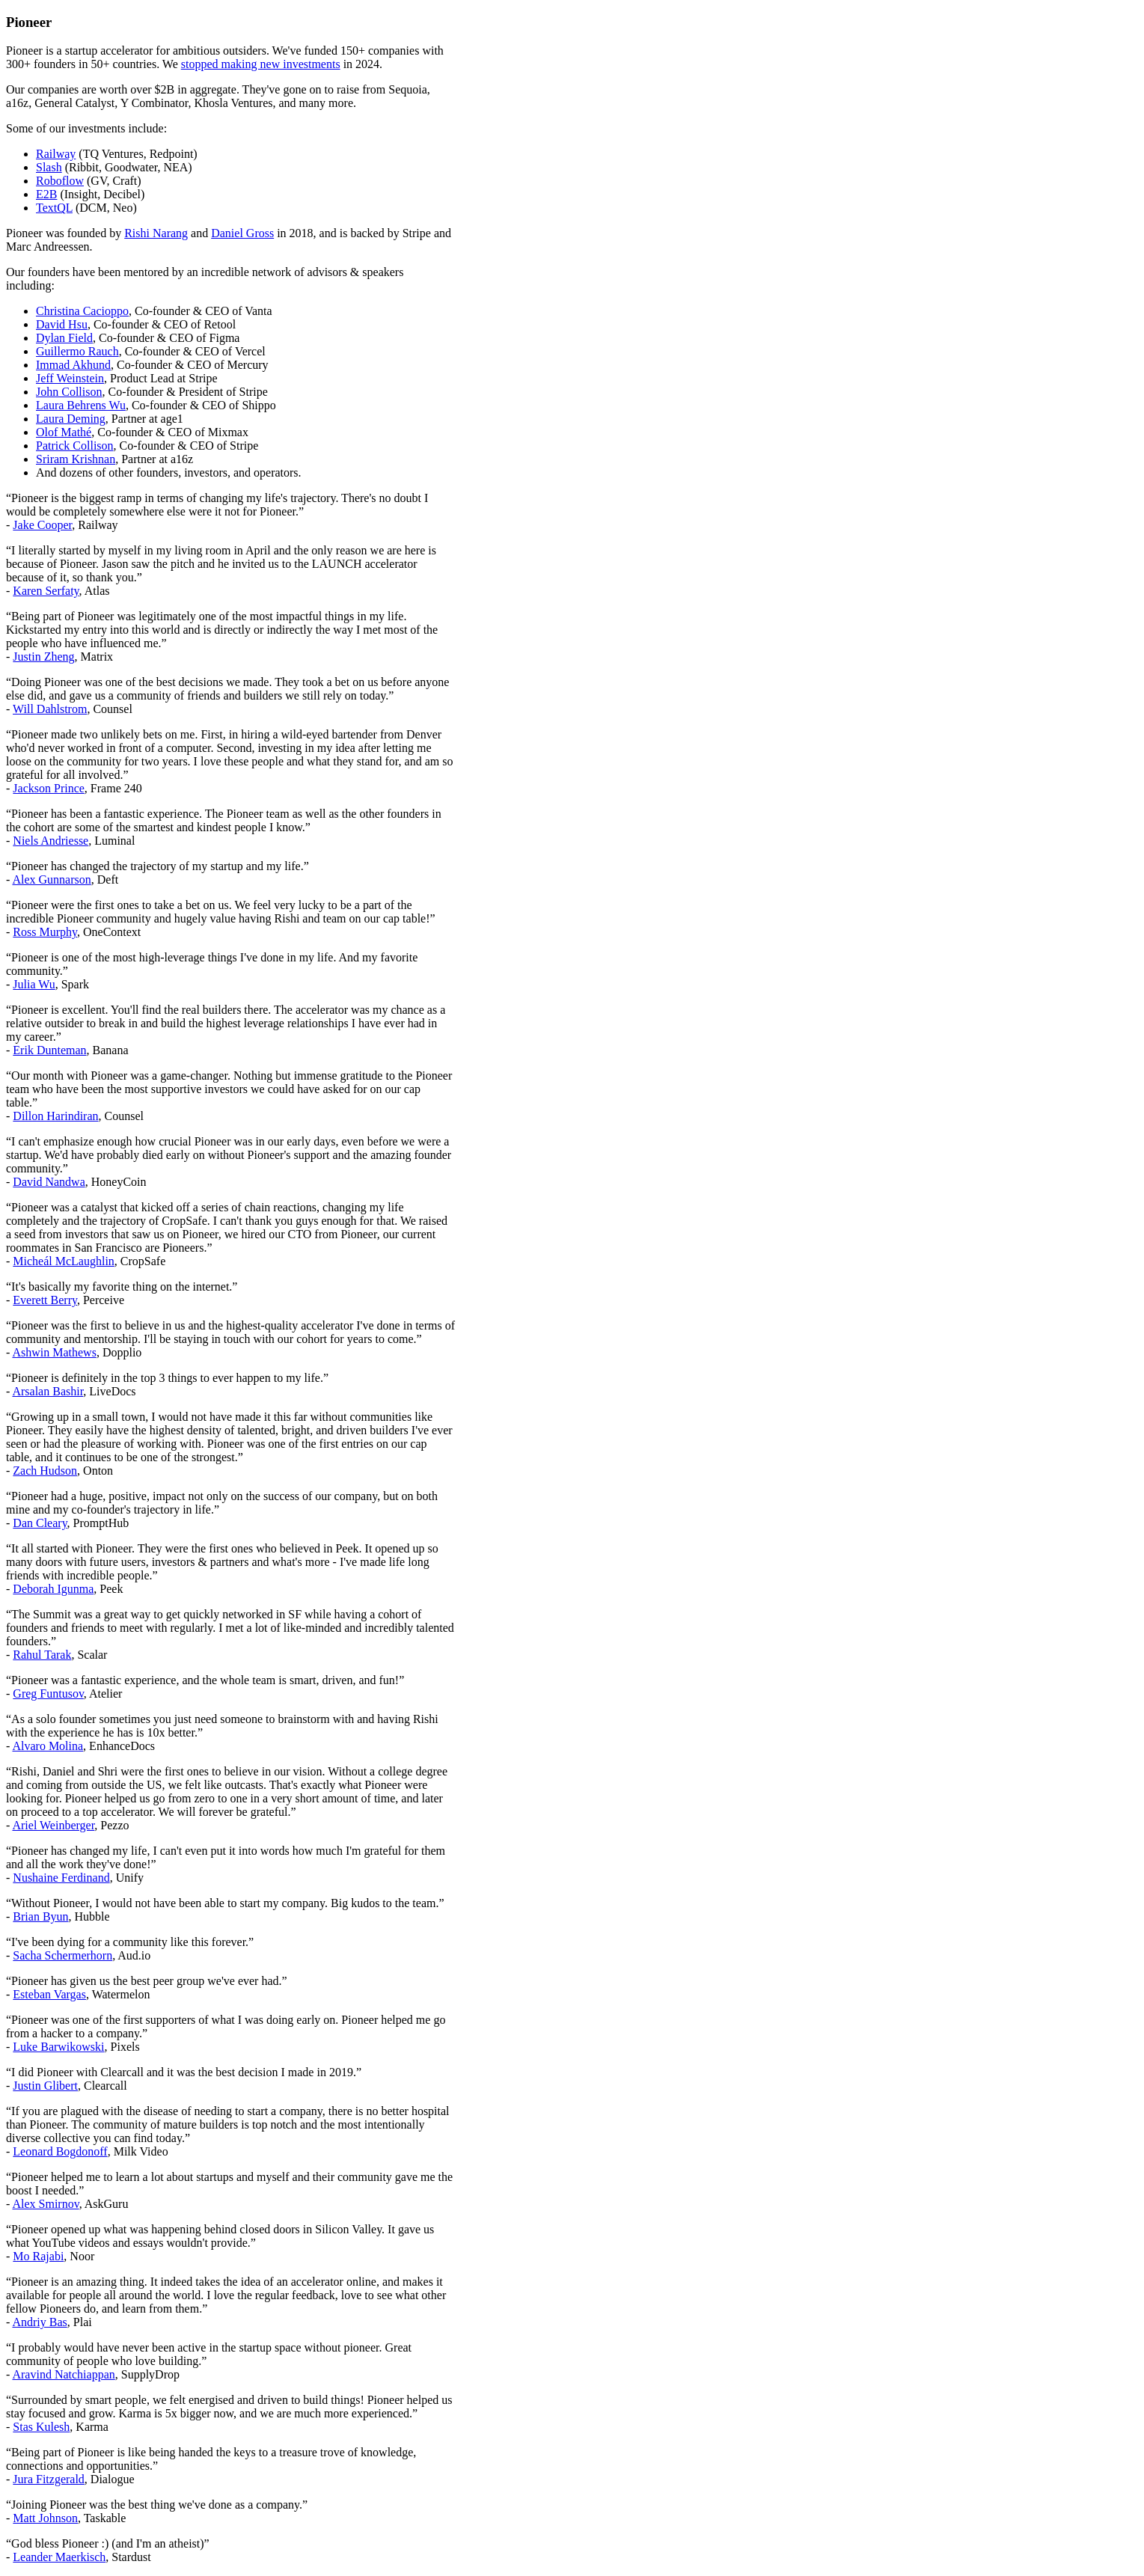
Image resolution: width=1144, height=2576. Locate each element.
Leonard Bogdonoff (60, 2151)
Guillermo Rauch (77, 351)
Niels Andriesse (50, 840)
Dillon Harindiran (55, 1116)
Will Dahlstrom (50, 709)
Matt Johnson (45, 2518)
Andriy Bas (39, 2322)
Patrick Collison (75, 445)
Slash (49, 167)
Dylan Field (64, 337)
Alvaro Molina (47, 1746)
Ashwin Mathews (54, 1352)
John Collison (69, 391)
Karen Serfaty (46, 590)
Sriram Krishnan (75, 459)
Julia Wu (34, 984)
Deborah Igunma (53, 1588)
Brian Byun (40, 1916)
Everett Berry (45, 1300)
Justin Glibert (45, 2085)
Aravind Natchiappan (63, 2374)
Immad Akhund (73, 364)
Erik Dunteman (49, 1050)
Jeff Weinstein (70, 378)
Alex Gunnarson (51, 879)
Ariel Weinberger (53, 1825)
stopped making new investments (260, 64)
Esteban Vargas (49, 1994)
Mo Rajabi (38, 2256)
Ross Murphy (45, 932)
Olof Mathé (63, 432)
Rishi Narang (156, 233)
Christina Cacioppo (82, 311)
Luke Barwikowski (58, 2046)
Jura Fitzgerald (49, 2479)
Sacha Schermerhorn (62, 1955)
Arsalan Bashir (47, 1391)
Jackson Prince (49, 788)
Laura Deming (70, 418)
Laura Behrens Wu (81, 405)
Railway (56, 153)
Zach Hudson (45, 1470)
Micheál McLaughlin (63, 1261)
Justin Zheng (43, 656)
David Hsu (62, 324)
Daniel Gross (242, 233)
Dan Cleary (40, 1523)
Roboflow (60, 180)
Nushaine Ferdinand (61, 1877)
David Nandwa (49, 1181)
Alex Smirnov (45, 2203)
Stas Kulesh (41, 2426)
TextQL (54, 207)
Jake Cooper (42, 524)
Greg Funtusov (48, 1693)
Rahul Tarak (42, 1654)
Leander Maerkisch (59, 2557)
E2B (46, 194)
